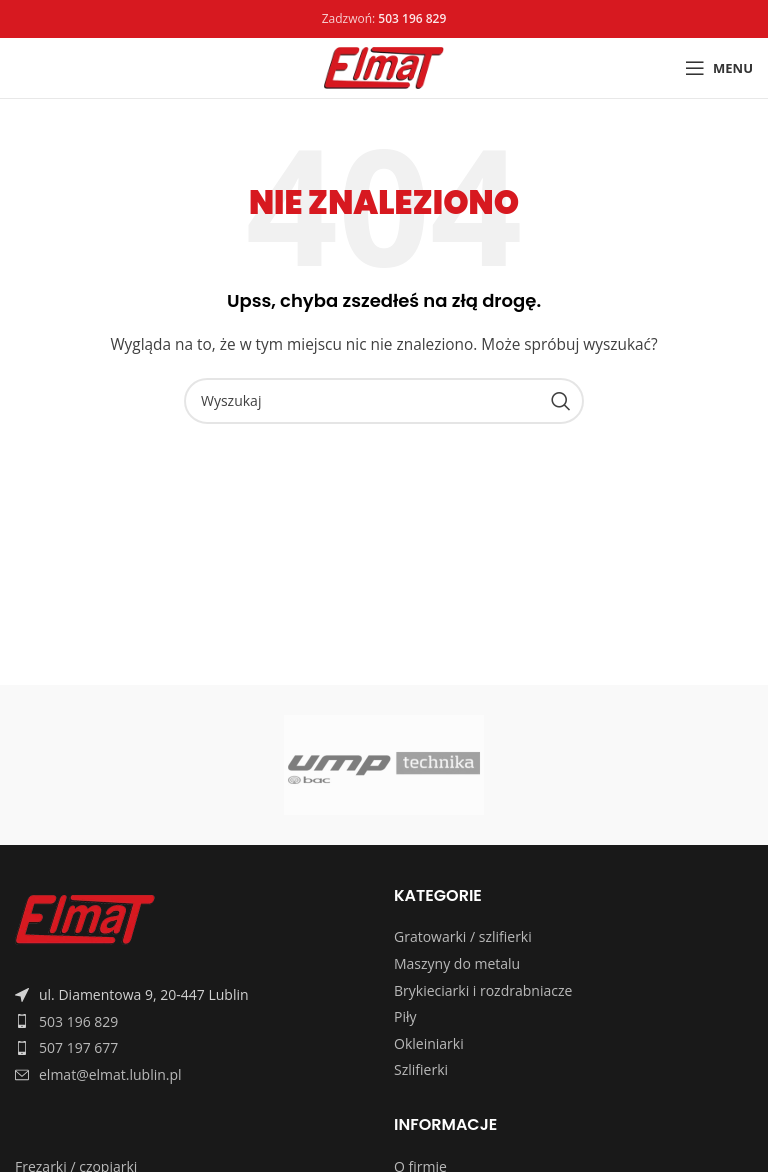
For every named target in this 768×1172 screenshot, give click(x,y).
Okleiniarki (429, 1043)
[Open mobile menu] (719, 68)
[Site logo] (384, 66)
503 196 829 (78, 1021)
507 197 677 (78, 1047)
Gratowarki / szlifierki (463, 936)
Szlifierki (421, 1069)
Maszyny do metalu (457, 963)
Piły (405, 1016)
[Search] (384, 401)
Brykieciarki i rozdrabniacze (483, 990)
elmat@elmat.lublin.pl (110, 1074)
